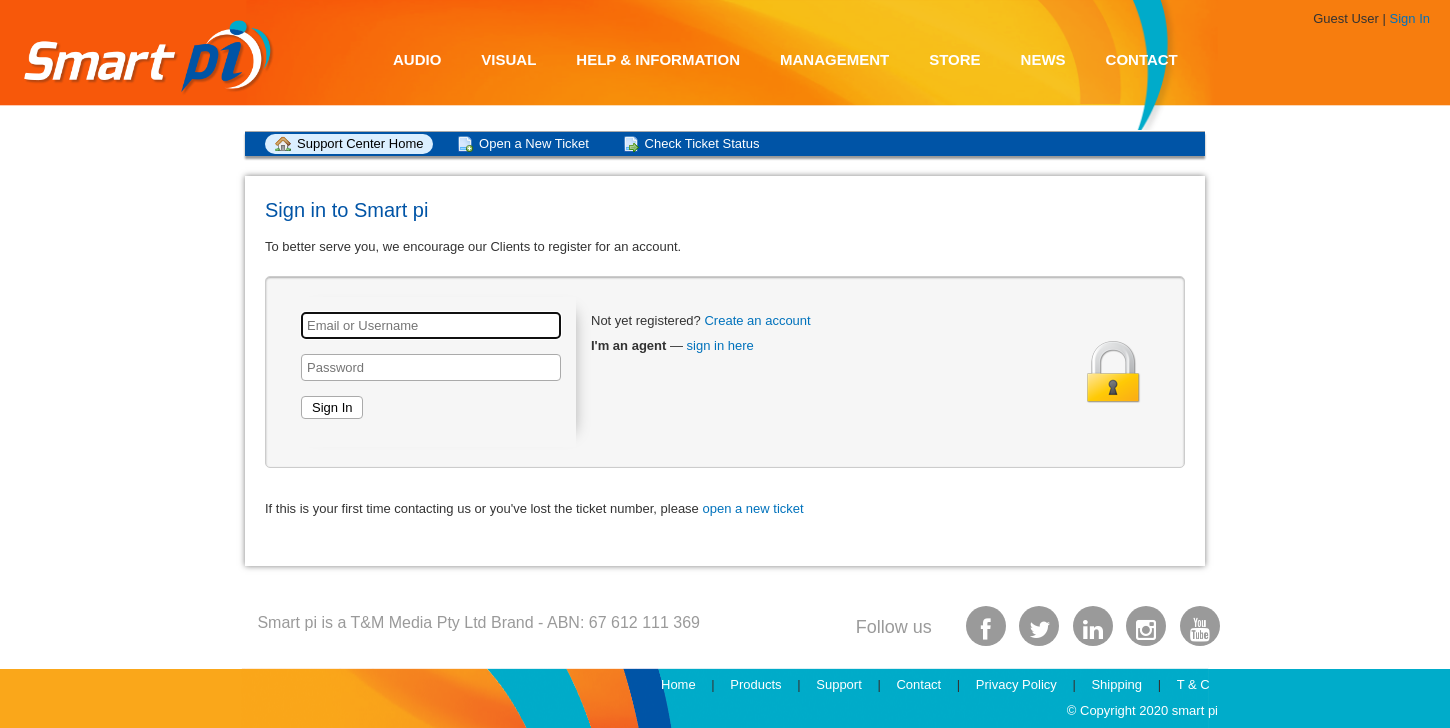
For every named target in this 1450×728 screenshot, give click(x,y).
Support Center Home (360, 143)
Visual (508, 59)
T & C (1193, 684)
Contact (1142, 59)
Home (678, 684)
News (1043, 59)
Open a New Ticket (534, 143)
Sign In (1410, 18)
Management (834, 59)
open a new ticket (752, 508)
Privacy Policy (1016, 684)
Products (755, 684)
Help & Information (658, 59)
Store (954, 59)
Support (839, 684)
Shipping (1116, 684)
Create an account (757, 320)
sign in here (720, 345)
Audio (417, 59)
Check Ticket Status (702, 143)
